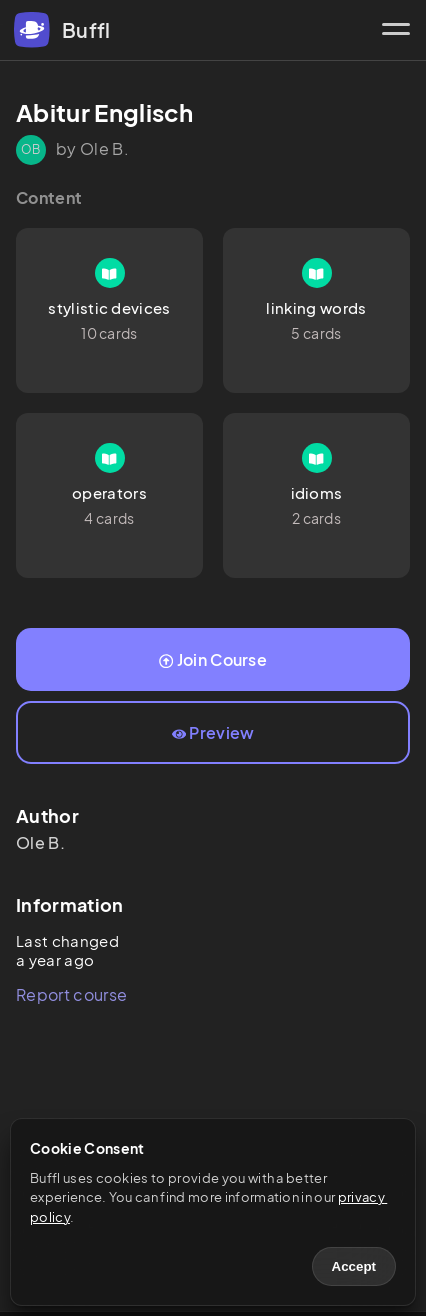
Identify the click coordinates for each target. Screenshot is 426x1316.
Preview (213, 732)
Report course (71, 994)
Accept (354, 1266)
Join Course (213, 659)
